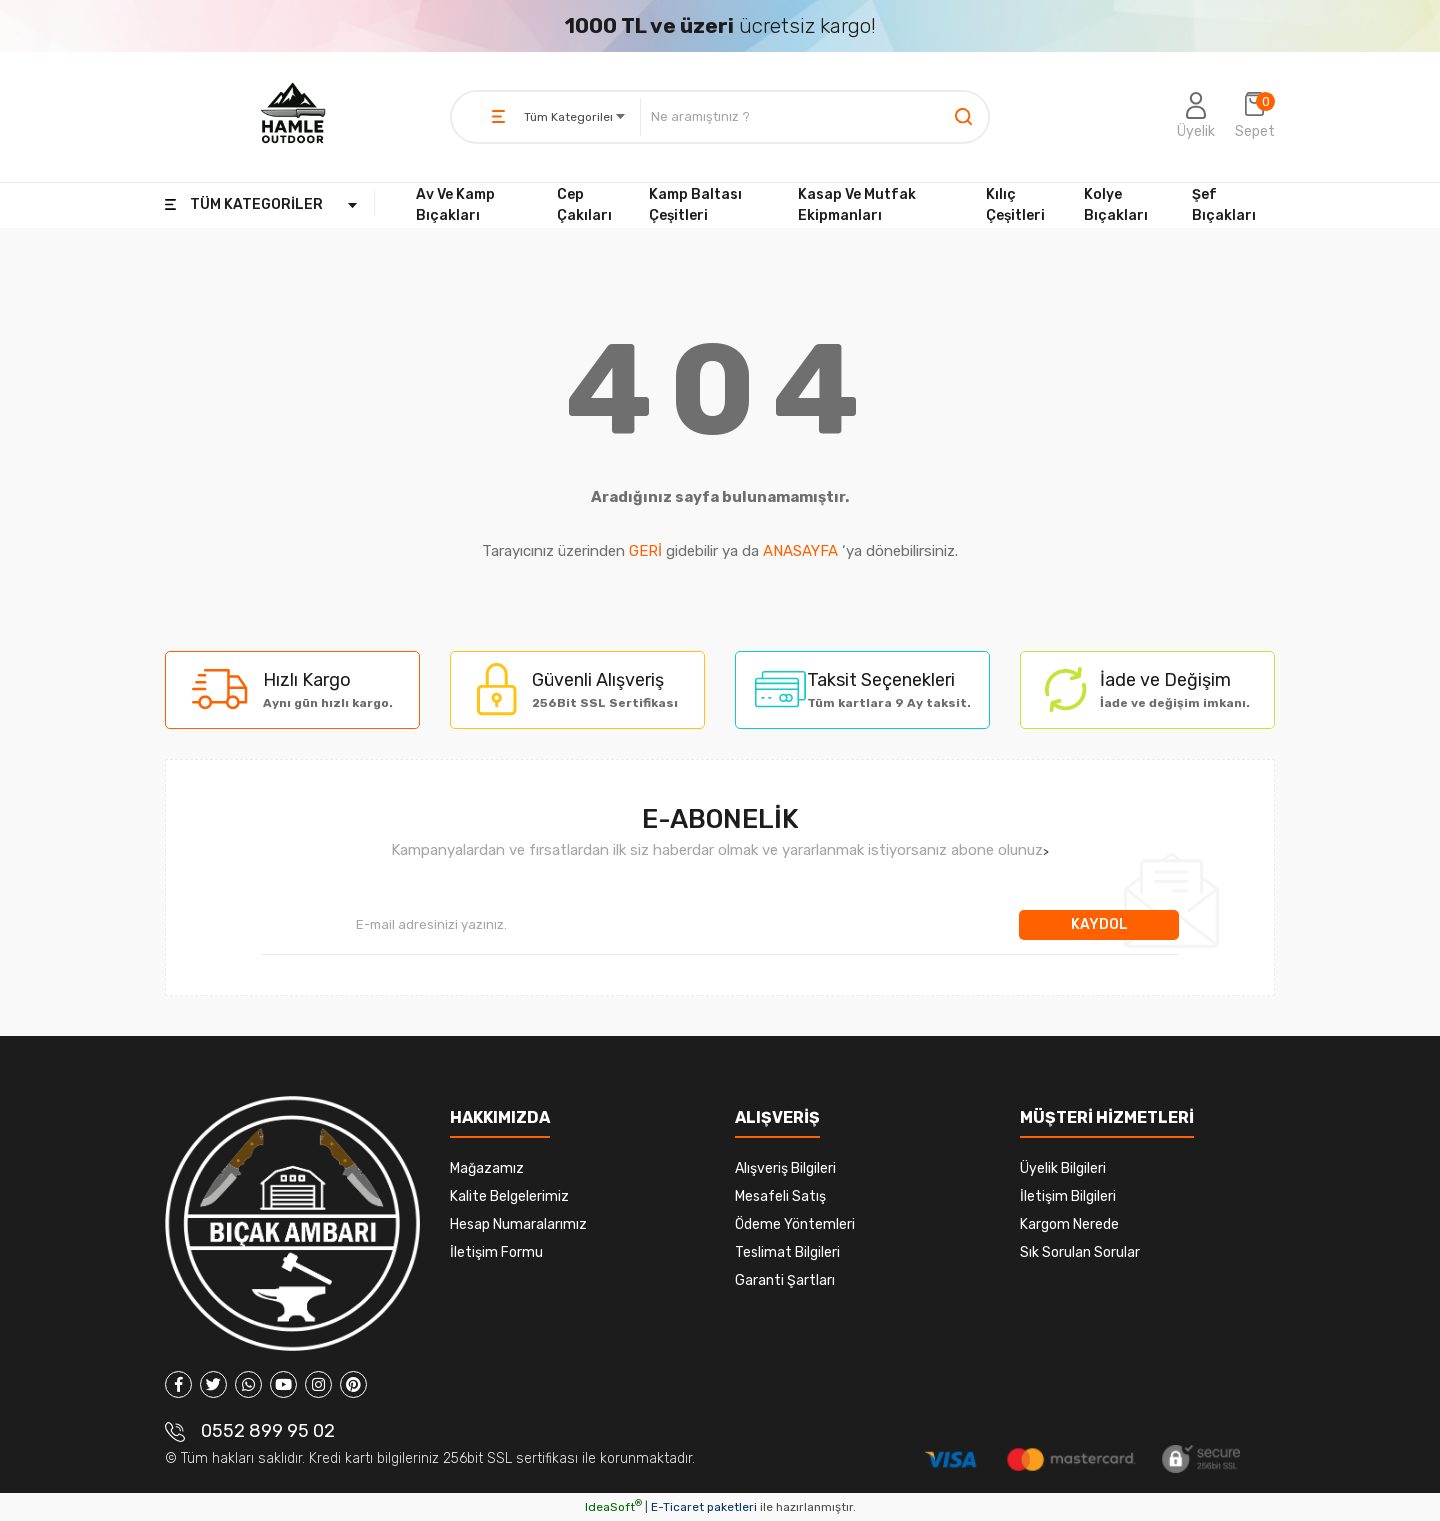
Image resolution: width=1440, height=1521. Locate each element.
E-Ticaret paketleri (704, 1507)
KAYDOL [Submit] (1099, 924)
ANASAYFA (800, 551)
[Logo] (293, 117)
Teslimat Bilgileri (787, 1252)
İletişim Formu (496, 1252)
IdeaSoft (613, 1507)
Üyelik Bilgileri (1063, 1168)
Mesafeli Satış (780, 1196)
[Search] (814, 117)
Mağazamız (487, 1168)
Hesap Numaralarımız (518, 1224)
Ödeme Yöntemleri (795, 1224)
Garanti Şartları (785, 1280)
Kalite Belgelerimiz (509, 1196)
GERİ (645, 551)
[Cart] (1255, 117)
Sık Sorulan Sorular (1080, 1252)
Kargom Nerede (1069, 1224)
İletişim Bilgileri (1068, 1196)
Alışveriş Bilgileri (785, 1168)
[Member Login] (1196, 117)
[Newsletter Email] (640, 925)
